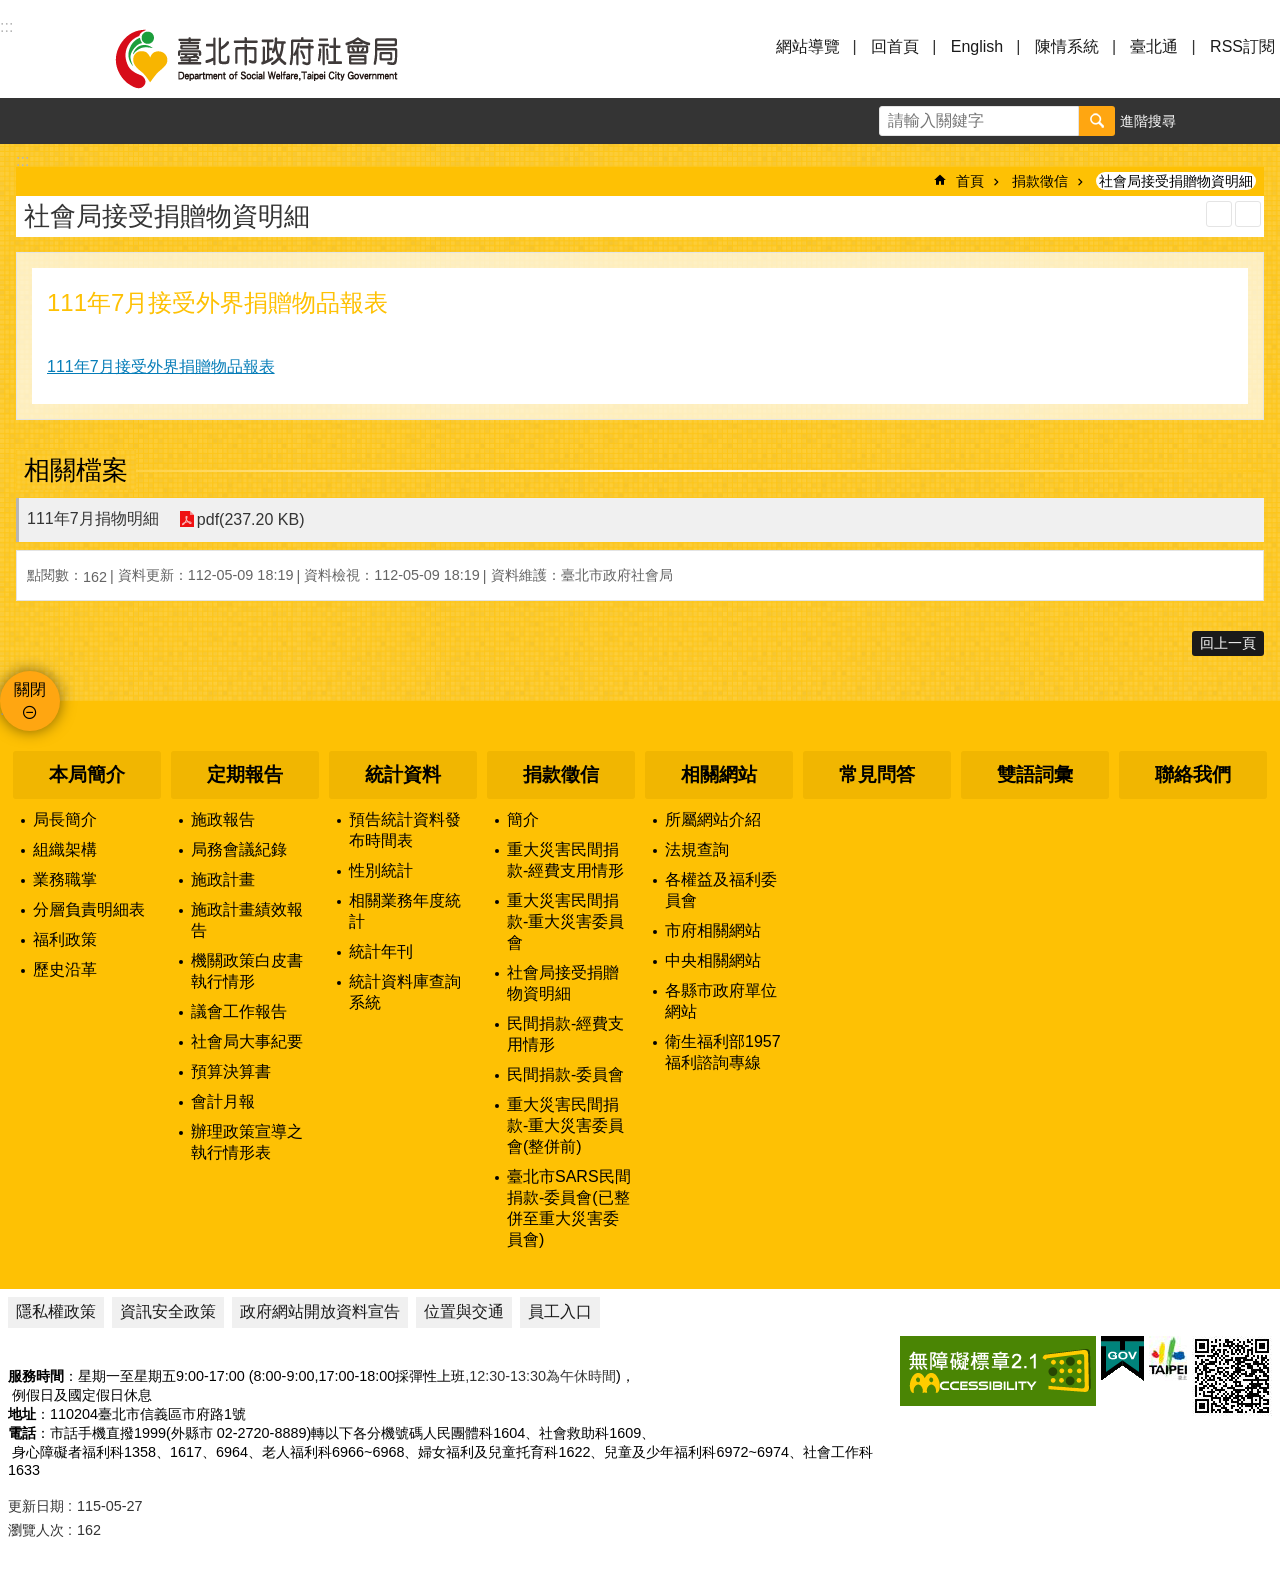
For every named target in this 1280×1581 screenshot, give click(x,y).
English (977, 46)
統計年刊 (381, 951)
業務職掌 (65, 879)
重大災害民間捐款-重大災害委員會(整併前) (565, 1125)
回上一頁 (1228, 643)
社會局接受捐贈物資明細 (1176, 181)
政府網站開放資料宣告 (320, 1311)
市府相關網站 (713, 930)
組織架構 (65, 849)
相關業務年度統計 (405, 911)
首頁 (970, 181)
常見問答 (877, 774)
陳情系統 (1067, 46)
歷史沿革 (65, 969)
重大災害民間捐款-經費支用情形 (565, 860)
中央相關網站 (713, 960)
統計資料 (403, 774)
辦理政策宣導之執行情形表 (247, 1142)
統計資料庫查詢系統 (405, 992)
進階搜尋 (1148, 121)
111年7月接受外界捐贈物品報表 (161, 366)
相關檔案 (76, 470)
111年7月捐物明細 (93, 518)
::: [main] (22, 160)
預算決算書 (231, 1071)
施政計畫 (223, 879)
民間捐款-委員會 (565, 1074)
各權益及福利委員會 (721, 890)
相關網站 (719, 774)
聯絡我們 (1193, 774)
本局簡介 (87, 774)
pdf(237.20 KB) (251, 519)
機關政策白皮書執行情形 (247, 971)
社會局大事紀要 (247, 1041)
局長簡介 (65, 819)
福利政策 (65, 939)
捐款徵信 (1040, 181)
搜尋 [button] (1097, 121)
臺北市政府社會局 (280, 58)
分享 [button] (1257, 121)
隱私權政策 (56, 1311)
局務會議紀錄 (239, 849)
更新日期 (36, 1506)
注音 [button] (1248, 214)
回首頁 (895, 46)
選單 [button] (40, 58)
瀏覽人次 (36, 1530)
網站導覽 (808, 46)
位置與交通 (464, 1311)
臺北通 (1154, 46)
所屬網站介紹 (713, 819)
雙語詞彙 (1035, 774)
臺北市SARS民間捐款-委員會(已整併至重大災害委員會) (569, 1208)
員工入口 (560, 1311)
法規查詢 (697, 849)
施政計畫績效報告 (247, 920)
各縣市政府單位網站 (721, 1001)
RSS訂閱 (1242, 46)
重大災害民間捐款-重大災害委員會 (565, 921)
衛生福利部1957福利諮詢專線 (723, 1052)
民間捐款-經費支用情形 (565, 1034)
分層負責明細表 (89, 909)
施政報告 (223, 819)
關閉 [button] (30, 689)
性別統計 (381, 870)
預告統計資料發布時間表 (405, 830)
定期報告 (245, 774)
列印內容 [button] (1219, 214)
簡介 (523, 819)
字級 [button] (1211, 121)
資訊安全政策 (168, 1311)
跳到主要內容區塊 (10, 10)
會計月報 (223, 1101)
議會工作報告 (239, 1011)
